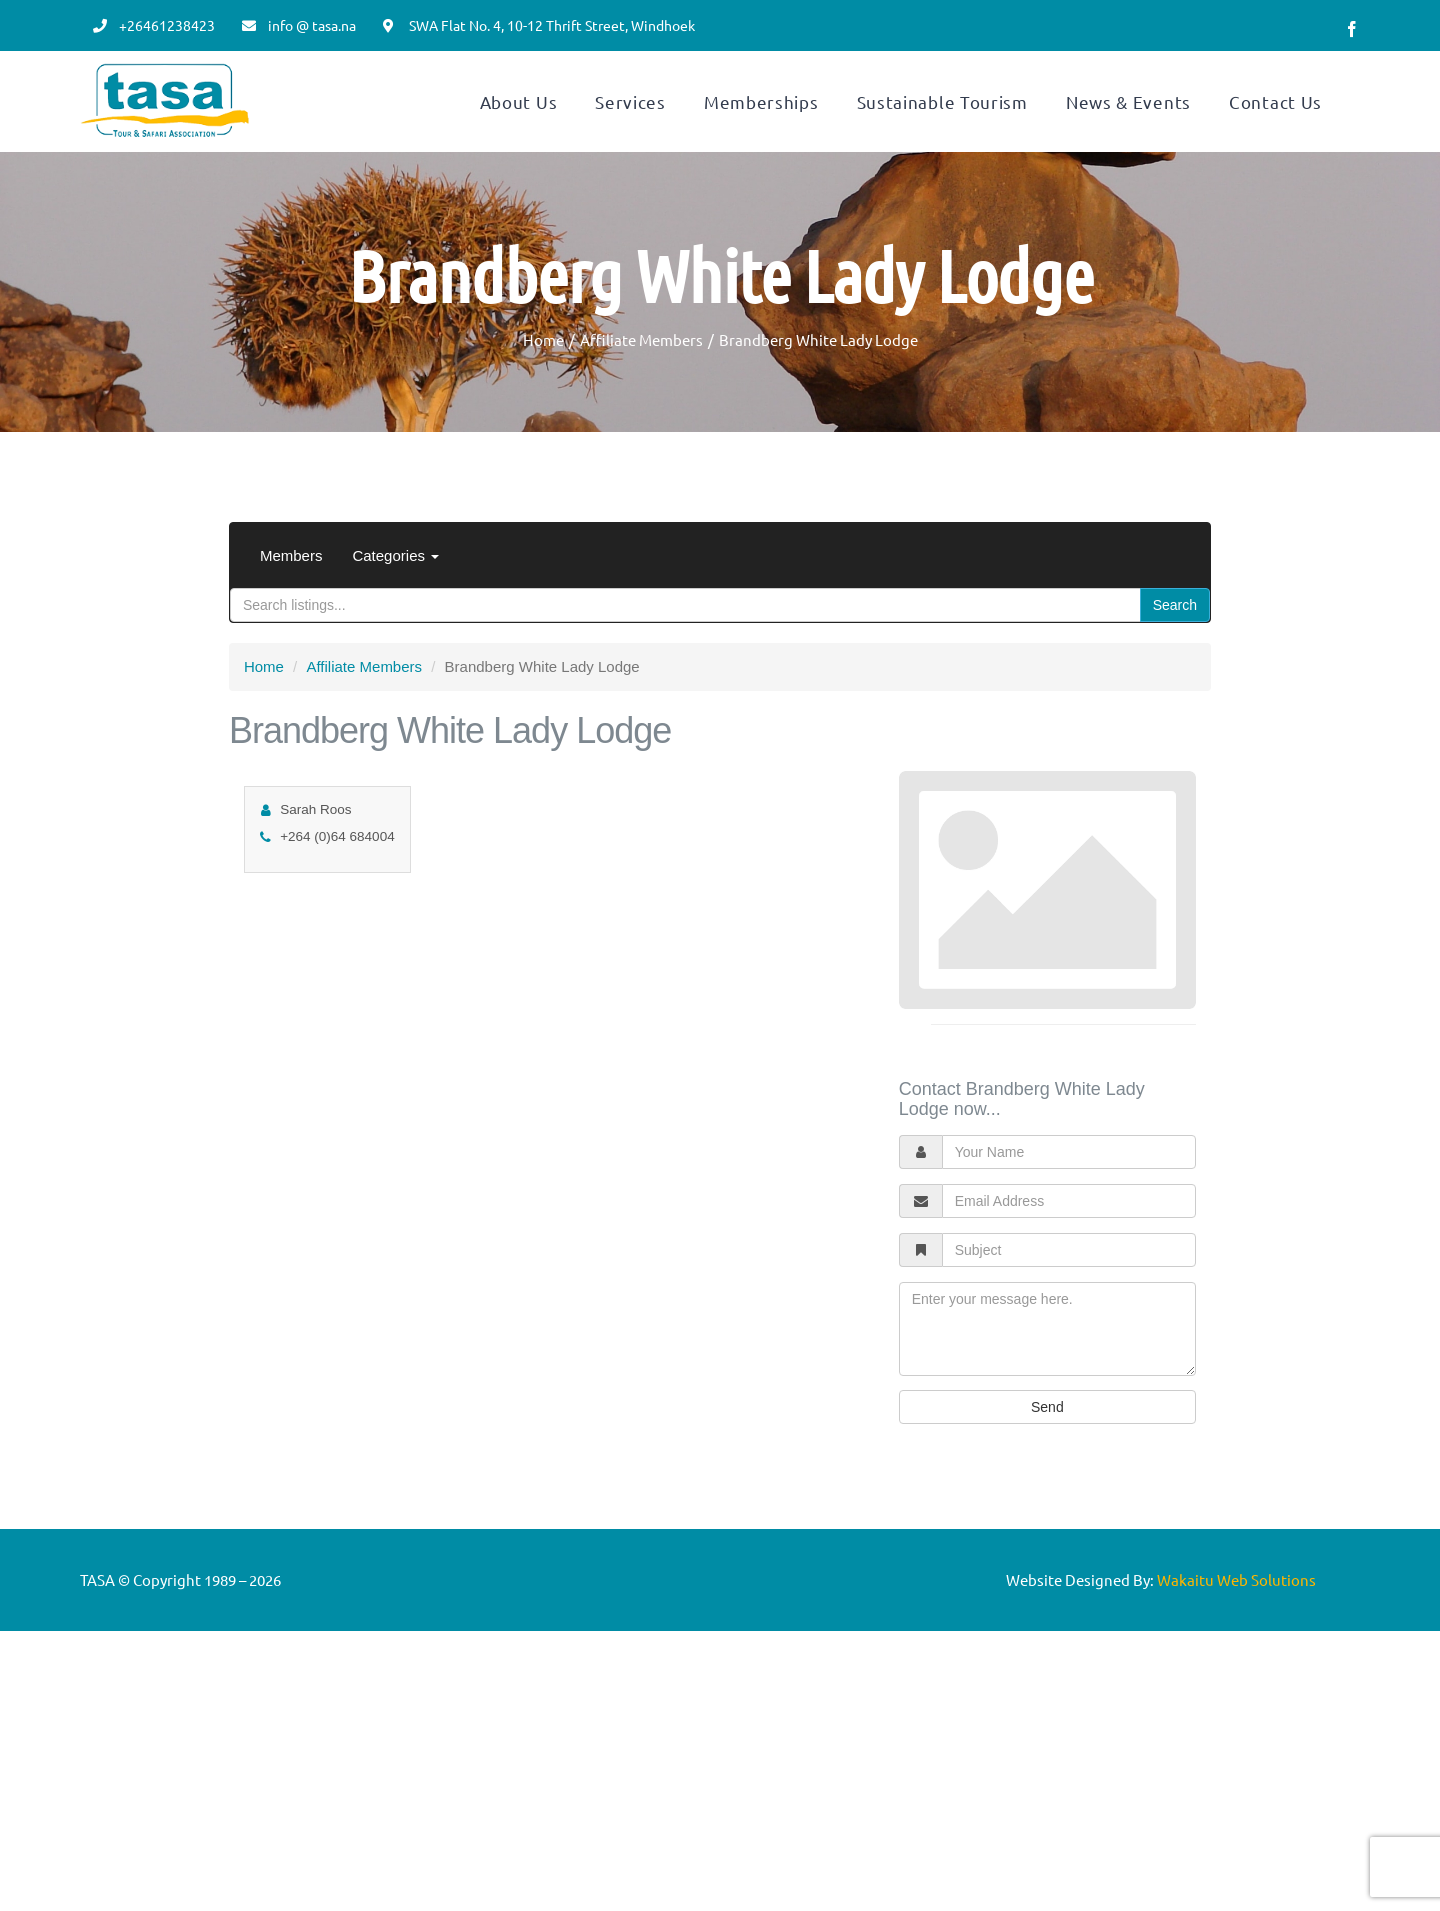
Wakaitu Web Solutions (1236, 1627)
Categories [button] (395, 603)
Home (264, 714)
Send (1047, 1455)
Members (291, 603)
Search (1175, 653)
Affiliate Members (364, 714)
